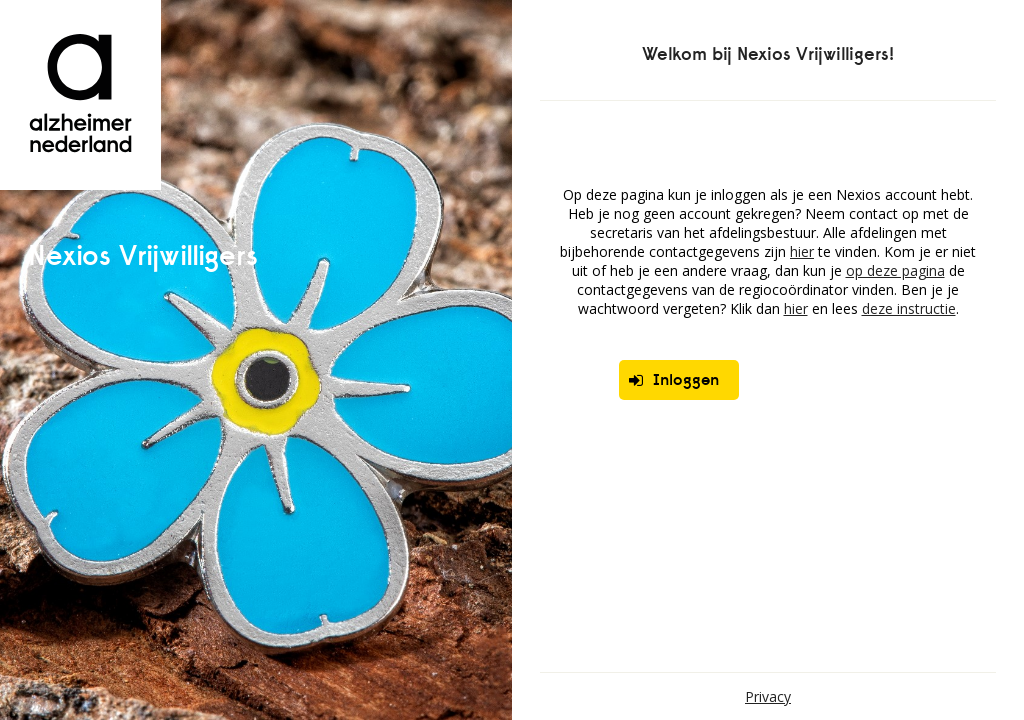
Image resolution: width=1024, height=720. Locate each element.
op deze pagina (895, 270)
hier (802, 251)
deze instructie (909, 308)
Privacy (768, 696)
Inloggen (674, 379)
